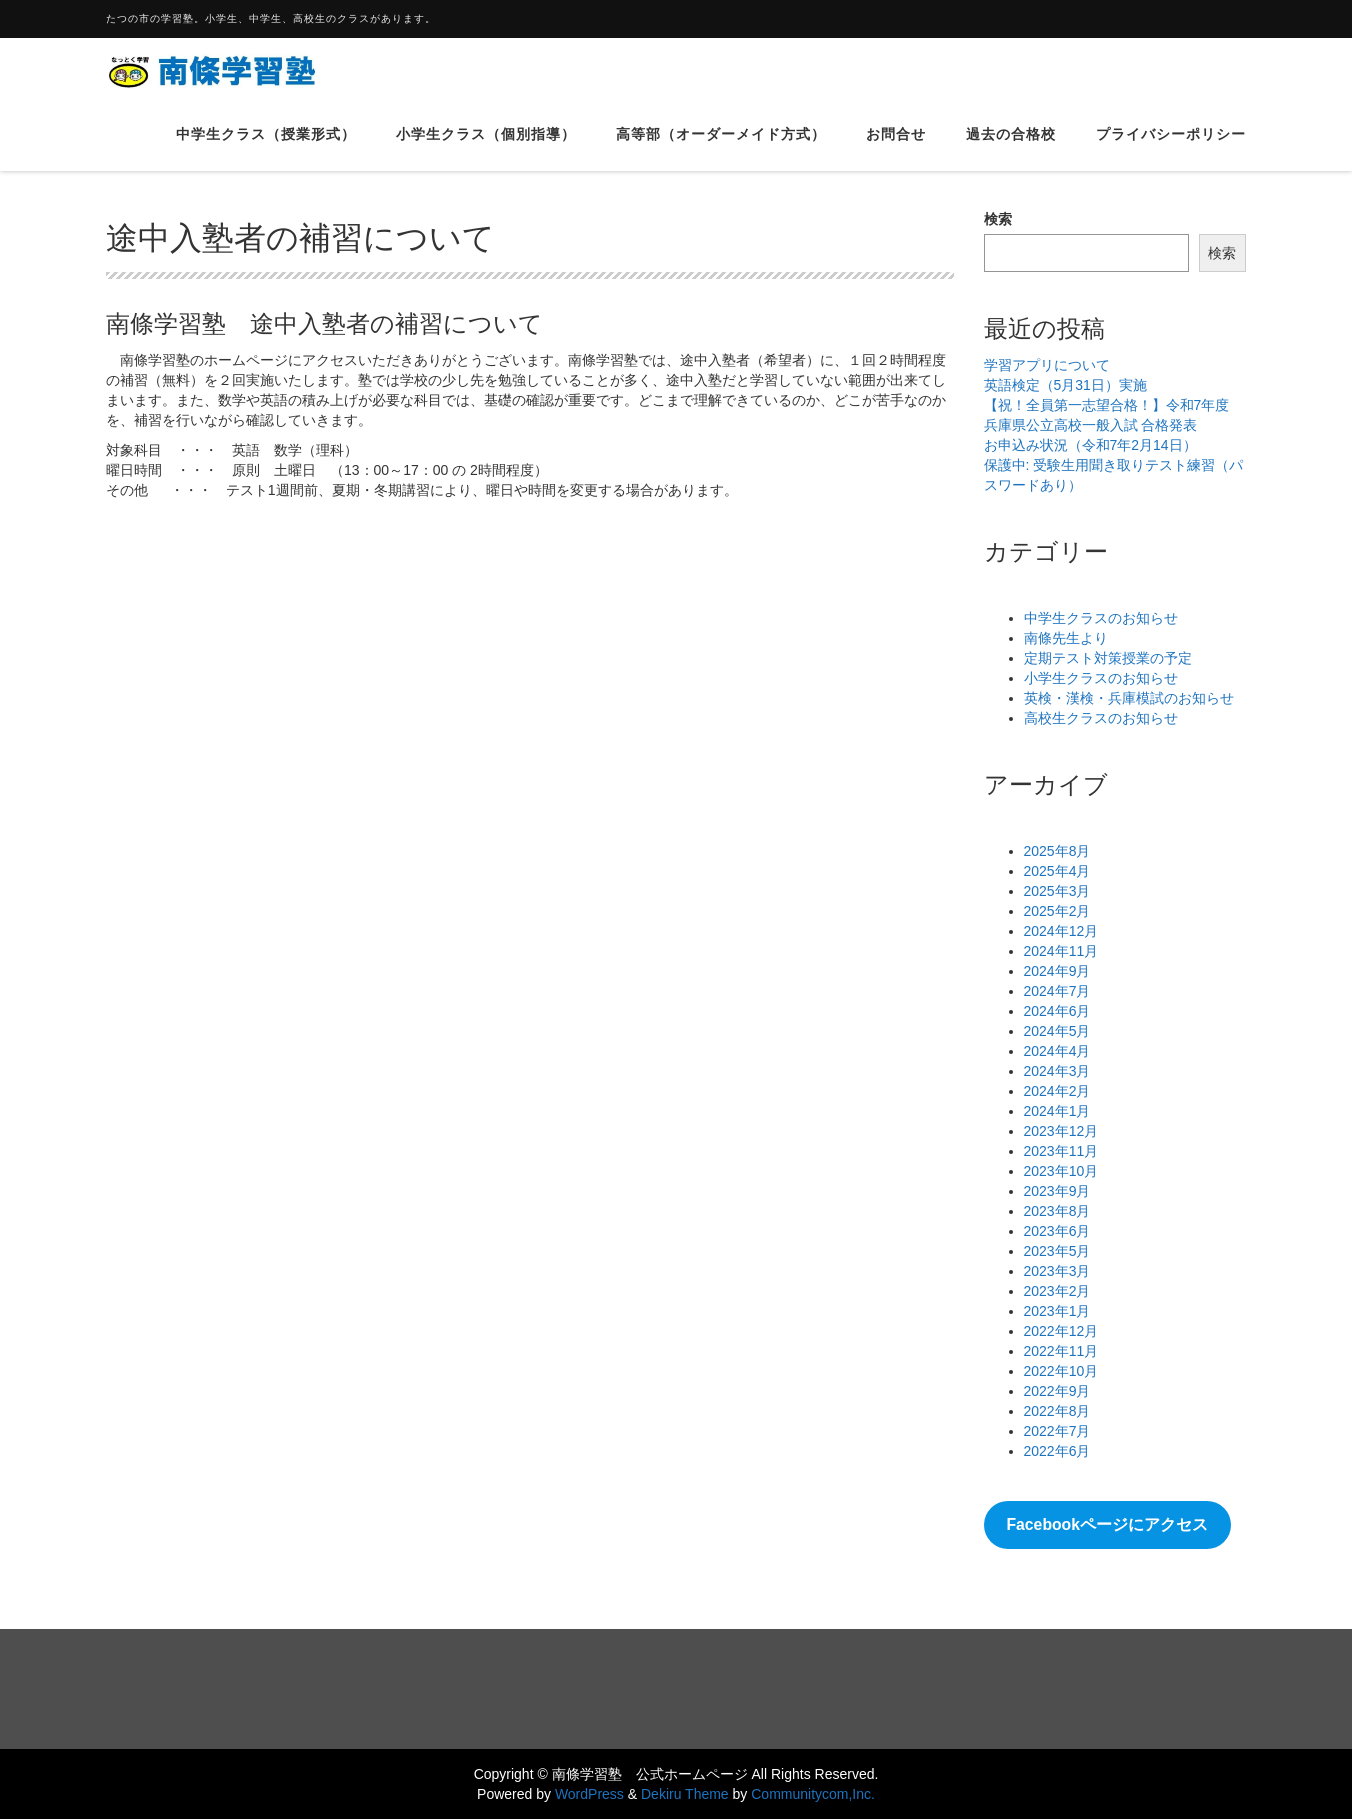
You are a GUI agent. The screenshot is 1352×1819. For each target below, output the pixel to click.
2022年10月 (1061, 1371)
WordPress (589, 1794)
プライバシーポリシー (1171, 149)
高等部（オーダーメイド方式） (721, 149)
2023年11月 (1061, 1151)
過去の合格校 (1011, 149)
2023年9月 (1057, 1191)
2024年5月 (1057, 1031)
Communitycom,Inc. (813, 1794)
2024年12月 (1061, 931)
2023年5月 (1057, 1251)
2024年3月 (1057, 1071)
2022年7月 (1057, 1431)
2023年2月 (1057, 1291)
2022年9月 (1057, 1391)
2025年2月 (1057, 911)
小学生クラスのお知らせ (1101, 678)
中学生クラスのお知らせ (1101, 618)
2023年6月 (1057, 1231)
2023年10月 (1061, 1171)
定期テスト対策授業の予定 (1108, 658)
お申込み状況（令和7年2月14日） (1090, 445)
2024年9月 (1057, 971)
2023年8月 (1057, 1211)
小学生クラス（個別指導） (486, 149)
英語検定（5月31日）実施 (1065, 385)
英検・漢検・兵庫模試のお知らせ (1129, 698)
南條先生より (1066, 638)
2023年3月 (1057, 1271)
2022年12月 (1061, 1331)
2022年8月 (1057, 1411)
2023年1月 (1057, 1311)
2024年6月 (1057, 1011)
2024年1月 (1057, 1111)
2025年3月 (1057, 891)
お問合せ (896, 149)
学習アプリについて (1047, 365)
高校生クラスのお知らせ (1101, 718)
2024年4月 (1057, 1051)
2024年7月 (1057, 991)
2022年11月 (1061, 1351)
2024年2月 (1057, 1091)
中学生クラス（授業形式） (266, 149)
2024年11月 (1061, 951)
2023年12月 (1061, 1131)
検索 (998, 219)
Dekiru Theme (685, 1794)
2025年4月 (1057, 871)
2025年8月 (1057, 851)
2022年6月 (1057, 1451)
